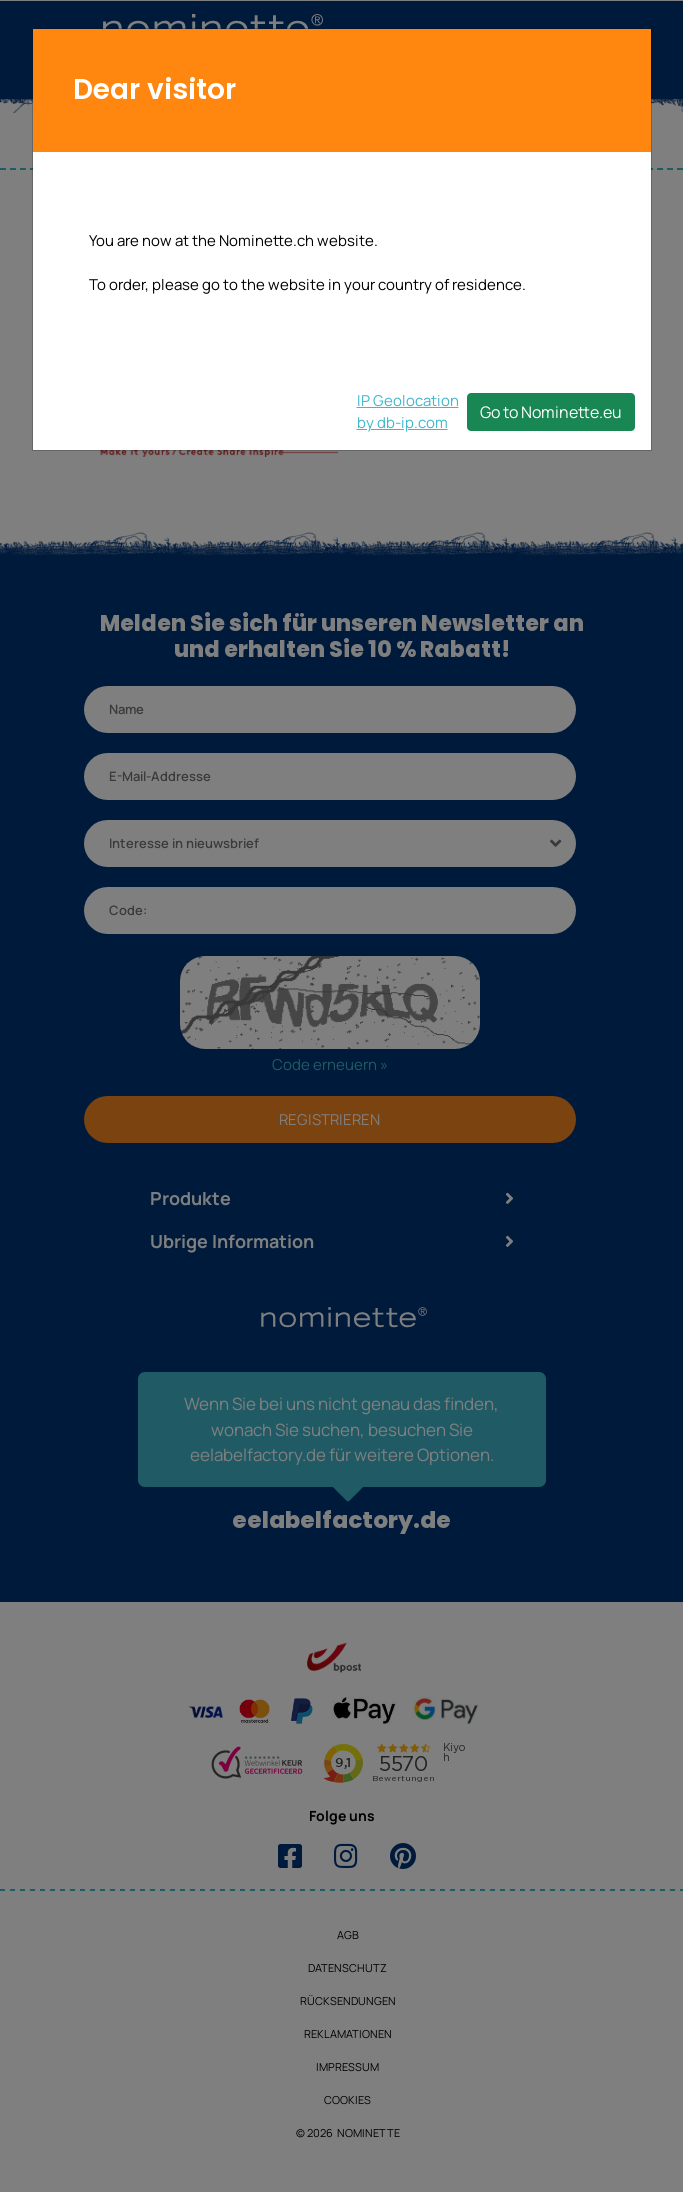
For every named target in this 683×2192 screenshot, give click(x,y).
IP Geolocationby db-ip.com (408, 411)
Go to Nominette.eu (551, 412)
